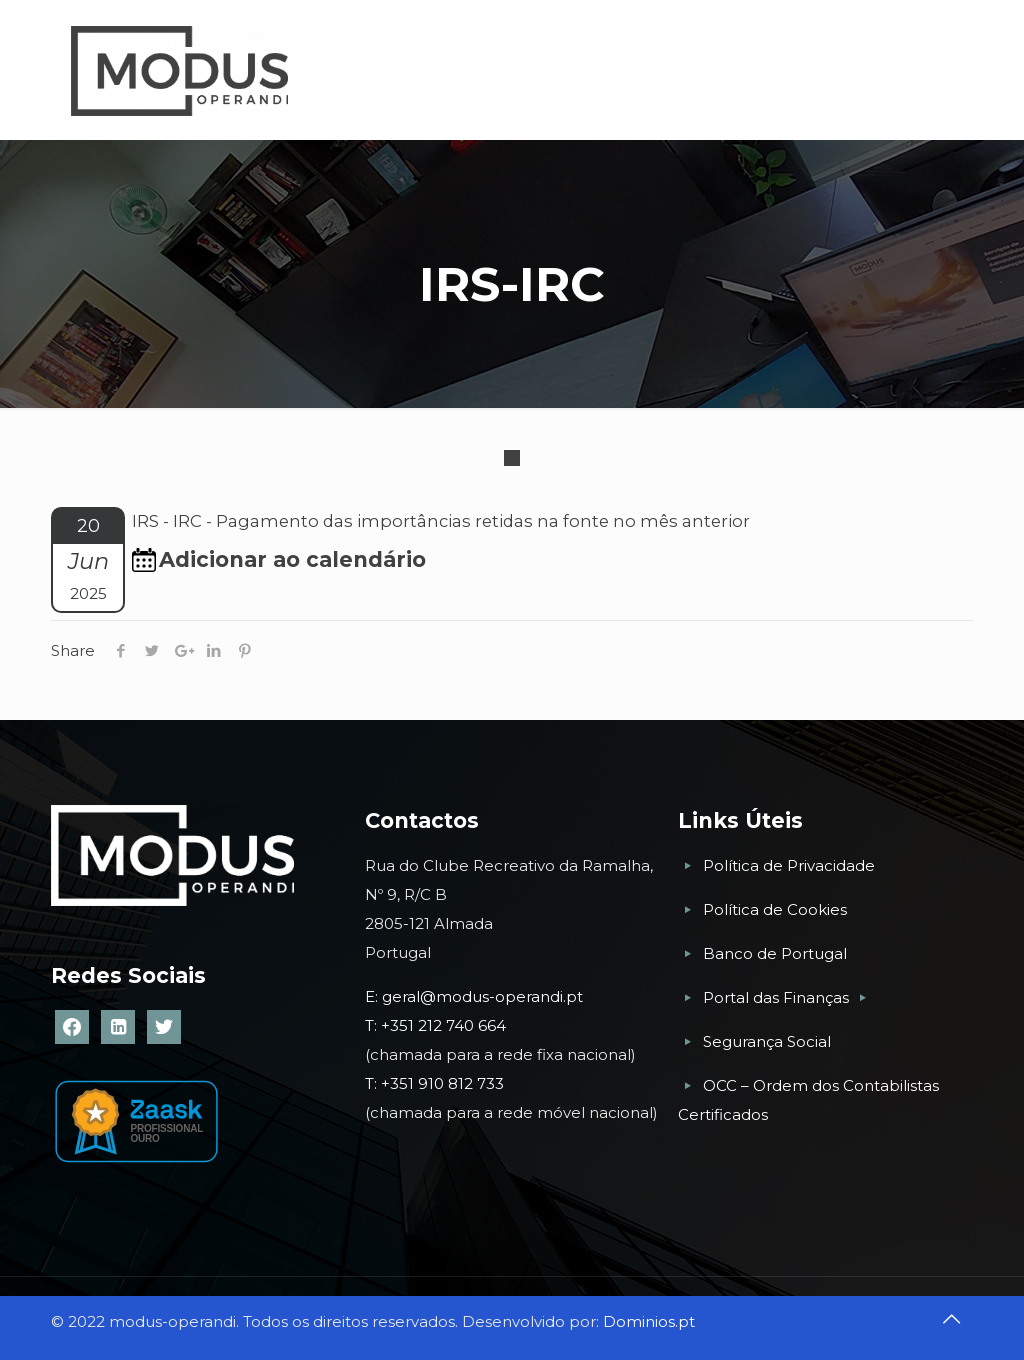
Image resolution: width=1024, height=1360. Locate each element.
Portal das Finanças (778, 997)
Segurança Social (767, 1041)
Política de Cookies (775, 909)
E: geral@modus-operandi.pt (474, 996)
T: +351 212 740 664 (435, 1025)
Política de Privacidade (789, 865)
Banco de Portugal (775, 953)
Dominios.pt (649, 1321)
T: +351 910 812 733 (436, 1083)
